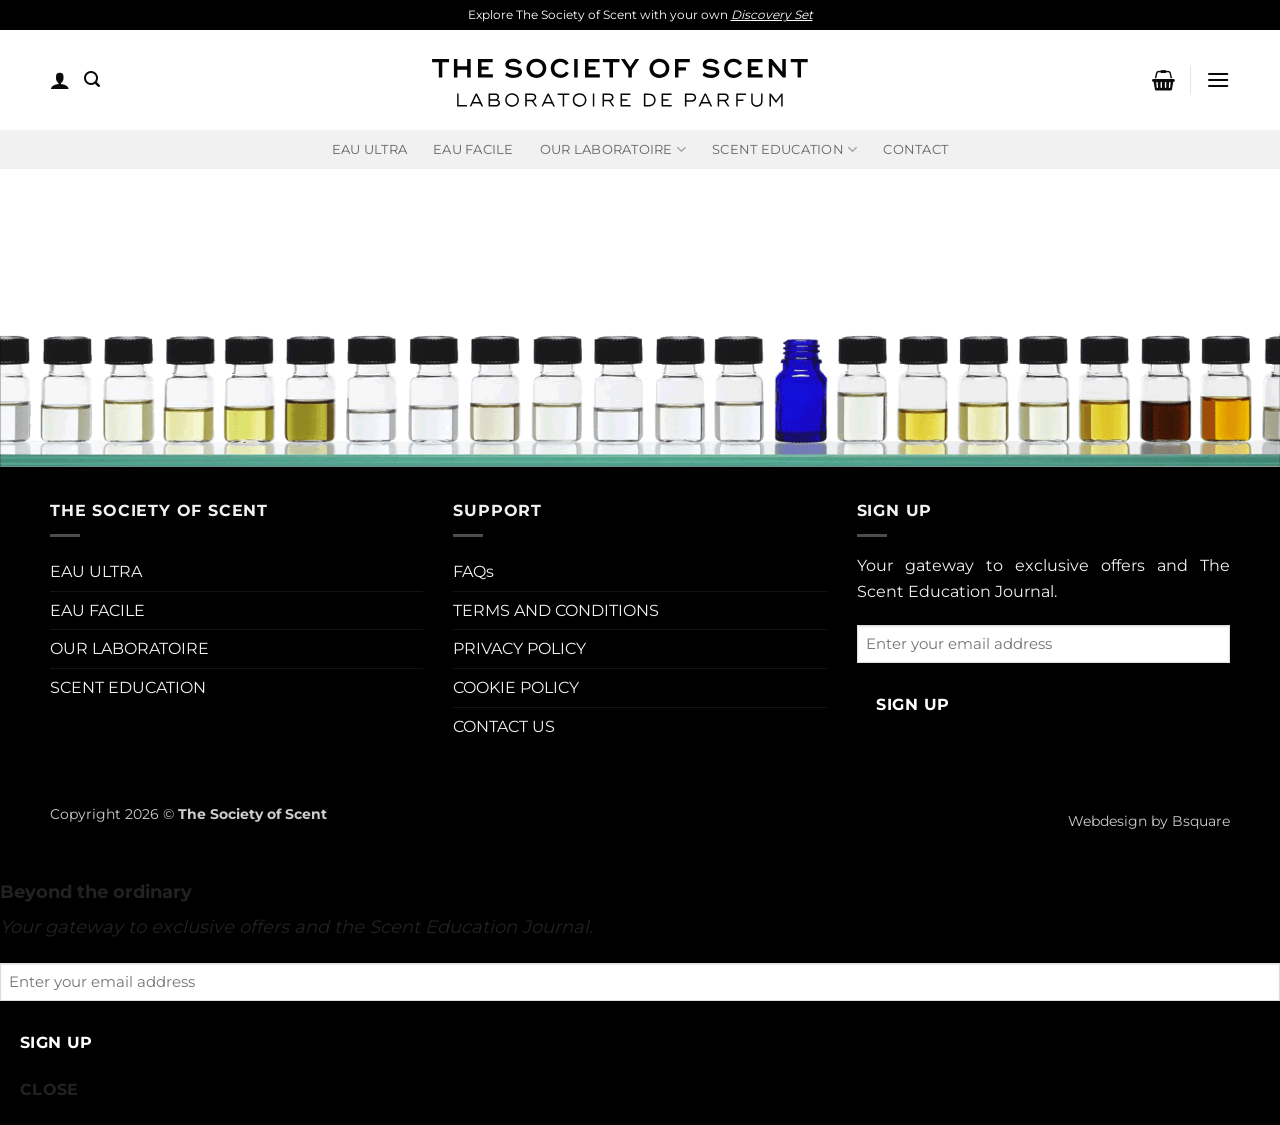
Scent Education (784, 149)
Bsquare (1201, 821)
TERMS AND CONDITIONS (556, 610)
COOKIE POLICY (516, 687)
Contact (915, 149)
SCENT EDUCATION (128, 687)
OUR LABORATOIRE (129, 648)
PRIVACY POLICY (519, 648)
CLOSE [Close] (49, 1089)
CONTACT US (504, 726)
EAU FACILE (473, 149)
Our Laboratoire (613, 149)
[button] (60, 80)
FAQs (473, 571)
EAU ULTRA (369, 149)
